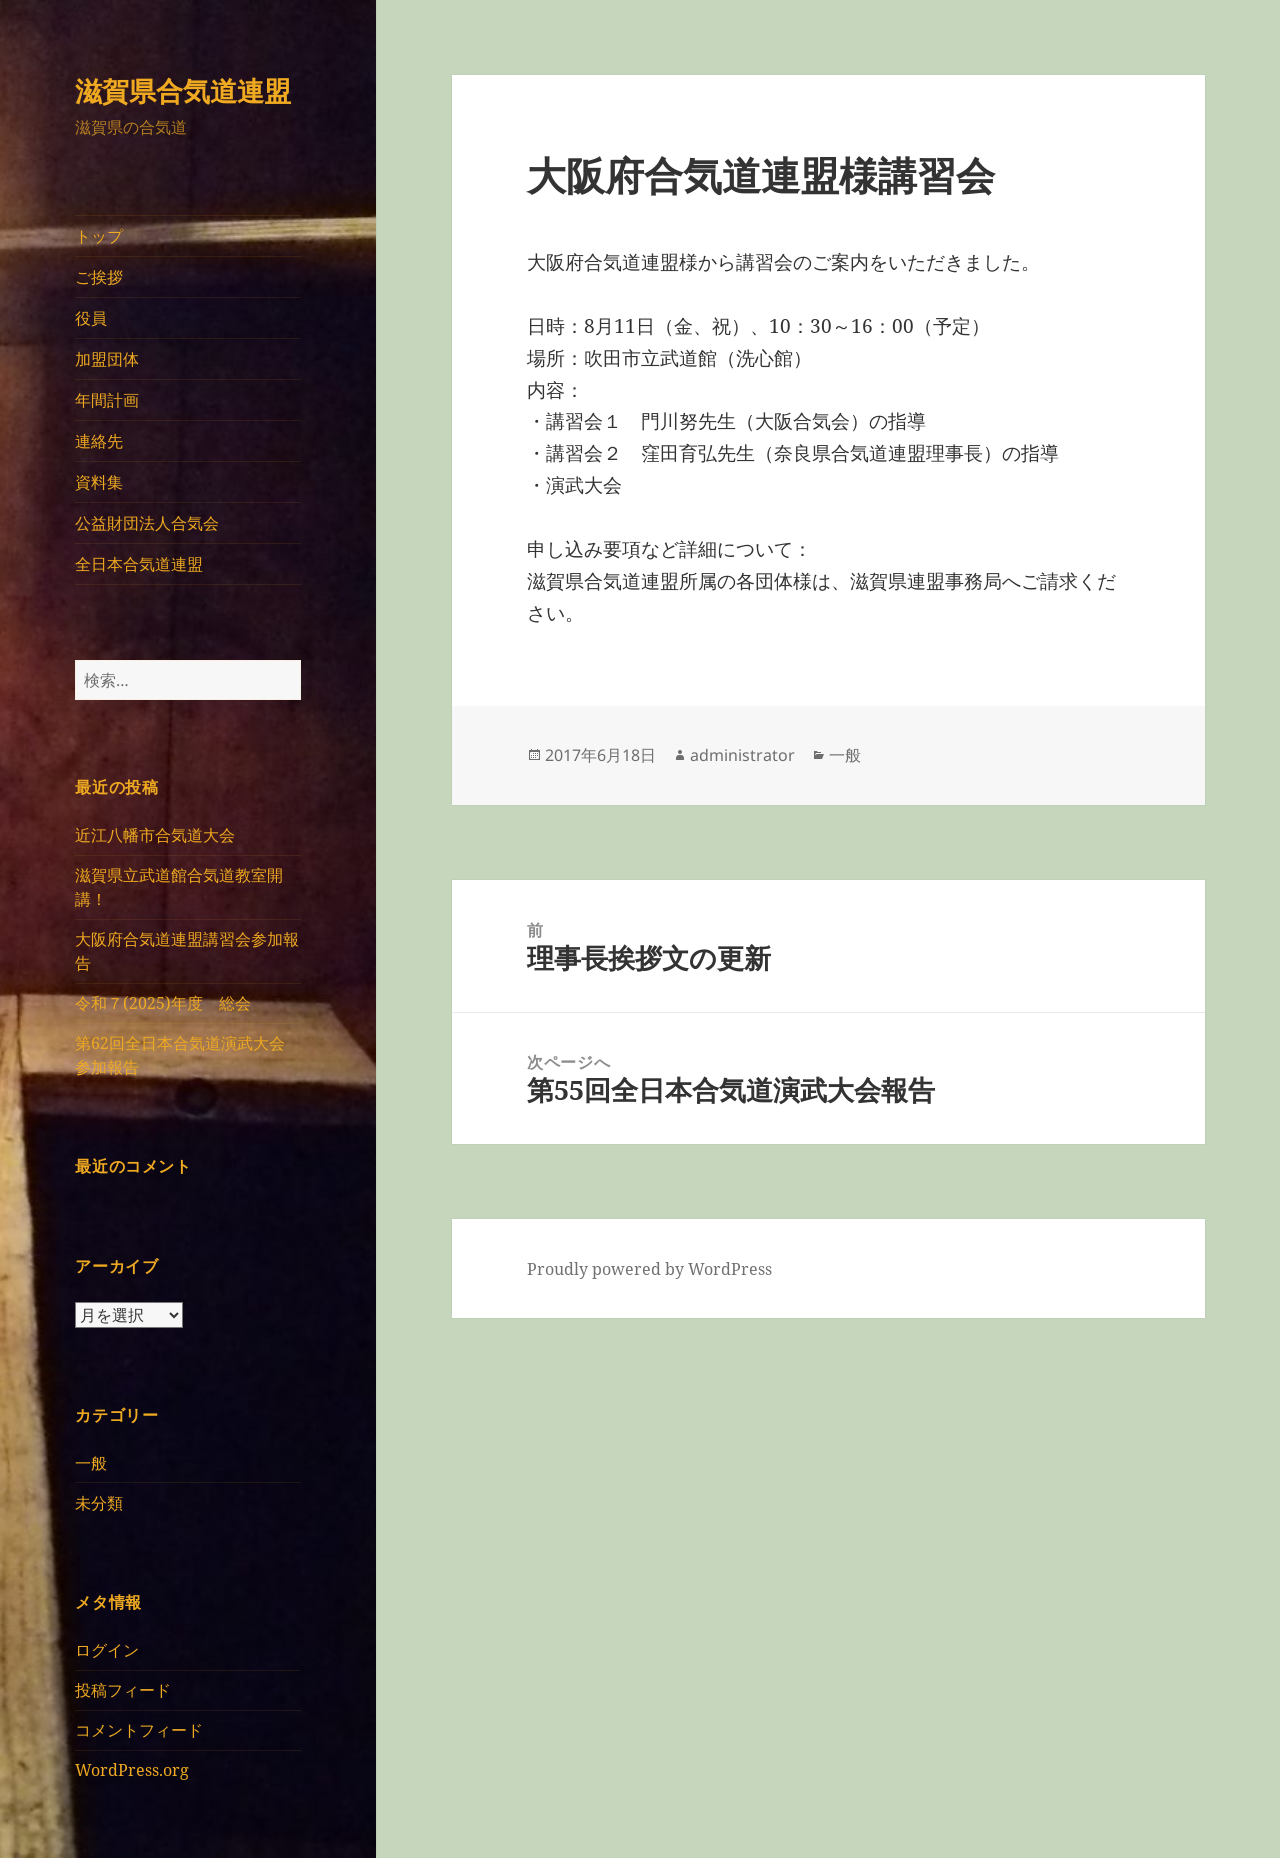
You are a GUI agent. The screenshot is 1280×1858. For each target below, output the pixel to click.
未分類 (99, 1503)
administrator (742, 755)
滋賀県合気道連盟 (183, 90)
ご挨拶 (99, 277)
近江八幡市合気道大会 (155, 835)
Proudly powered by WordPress (649, 1269)
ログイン (107, 1650)
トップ (99, 236)
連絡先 (99, 441)
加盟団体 (107, 359)
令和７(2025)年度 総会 (163, 1003)
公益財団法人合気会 (147, 523)
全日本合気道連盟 (139, 564)
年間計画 (107, 400)
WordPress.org (132, 1770)
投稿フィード (123, 1690)
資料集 (99, 482)
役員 (91, 318)
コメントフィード (139, 1730)
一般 (91, 1463)
